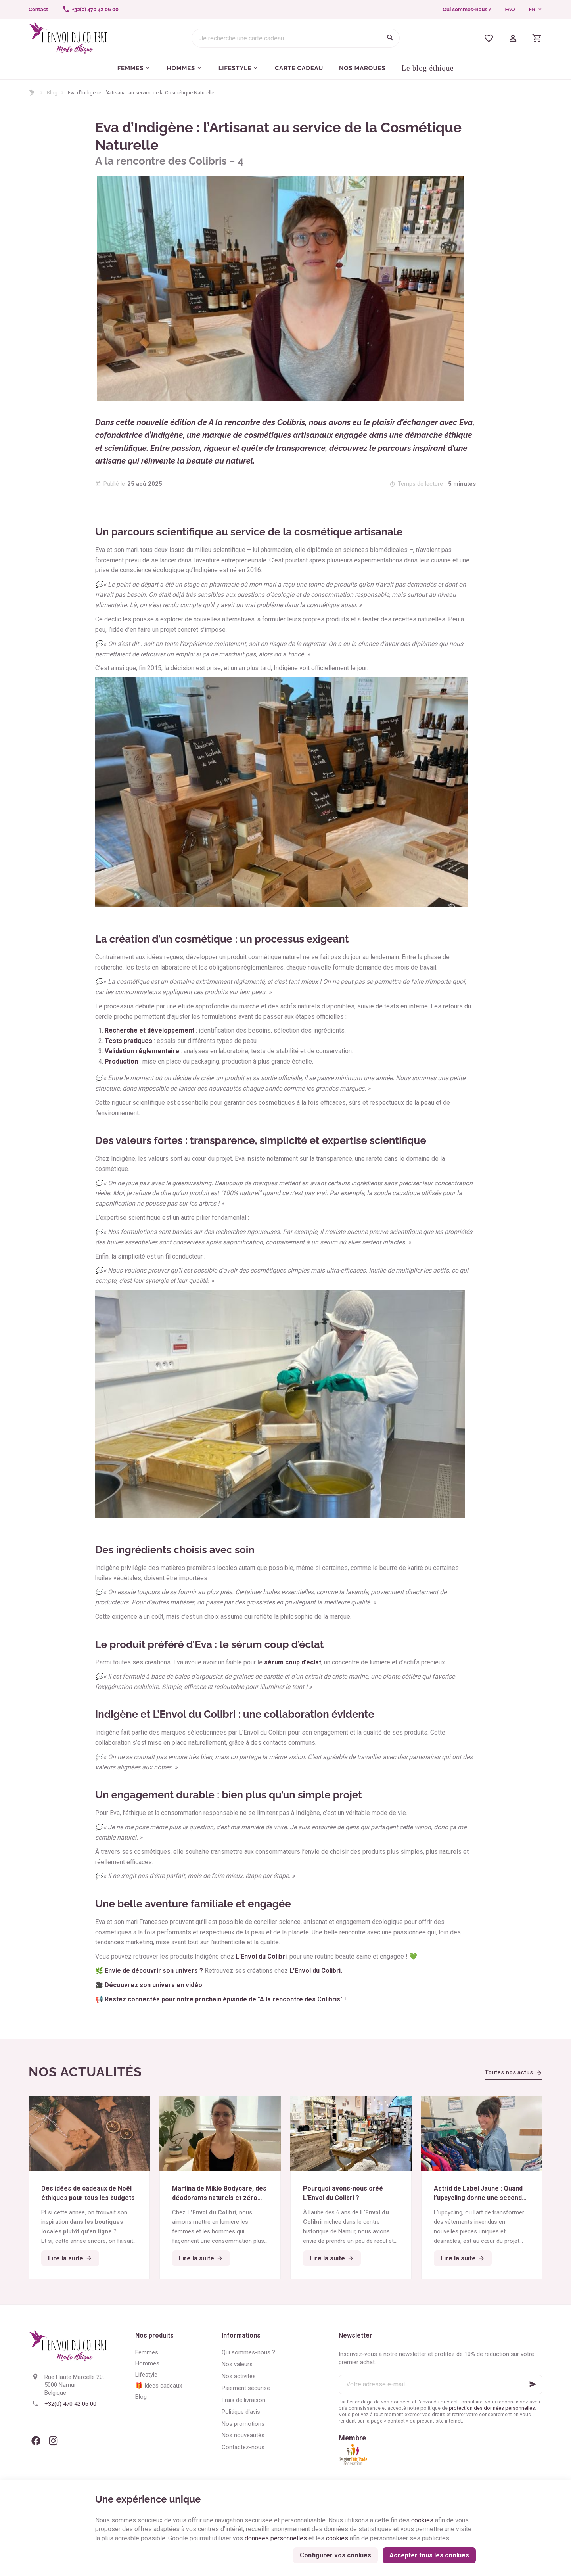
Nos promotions (243, 2423)
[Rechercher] (390, 38)
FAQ (510, 9)
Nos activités (239, 2376)
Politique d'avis (241, 2411)
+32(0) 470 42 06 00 (70, 2403)
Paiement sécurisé (246, 2388)
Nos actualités (85, 2071)
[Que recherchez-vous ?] (296, 38)
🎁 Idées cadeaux (158, 2385)
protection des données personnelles (492, 2408)
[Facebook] (36, 2441)
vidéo (194, 1985)
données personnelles (276, 2538)
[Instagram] (53, 2441)
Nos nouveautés (243, 2435)
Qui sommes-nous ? (467, 9)
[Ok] (532, 2384)
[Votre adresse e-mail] (440, 2384)
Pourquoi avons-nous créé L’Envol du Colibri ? (343, 2193)
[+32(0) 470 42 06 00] (90, 9)
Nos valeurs (237, 2364)
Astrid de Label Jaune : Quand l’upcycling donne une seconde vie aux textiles (481, 2194)
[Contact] (38, 9)
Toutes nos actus (509, 2072)
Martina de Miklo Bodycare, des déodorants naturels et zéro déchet (219, 2194)
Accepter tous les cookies (429, 2555)
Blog (52, 93)
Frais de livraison (243, 2400)
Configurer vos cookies (335, 2555)
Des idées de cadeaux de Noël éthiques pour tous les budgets (88, 2193)
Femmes (146, 2352)
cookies (422, 2520)
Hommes (147, 2363)
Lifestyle (146, 2374)
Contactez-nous (243, 2447)
